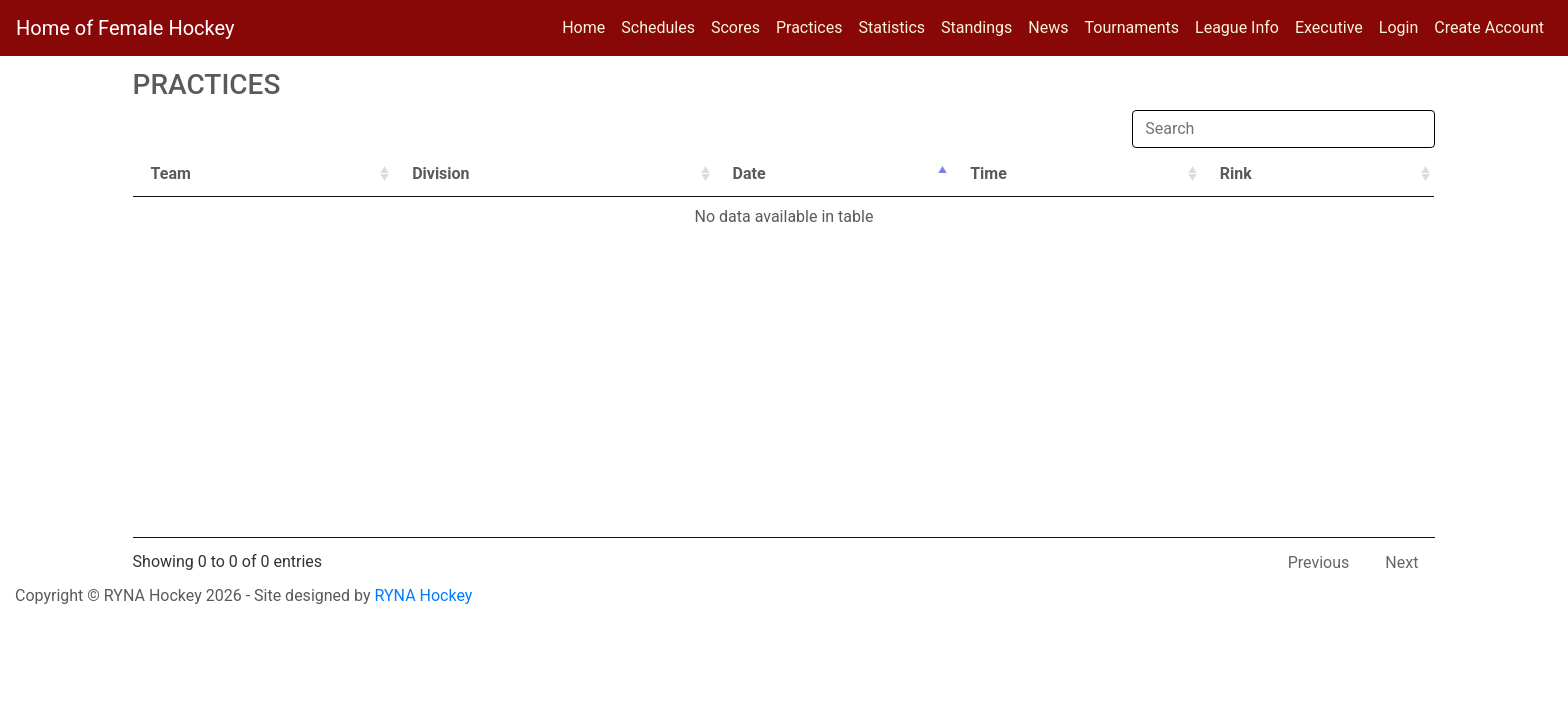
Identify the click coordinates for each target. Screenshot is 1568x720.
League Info (1237, 27)
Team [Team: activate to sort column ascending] (171, 173)
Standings (976, 27)
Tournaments (1132, 27)
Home (583, 27)
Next (1401, 562)
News (1048, 27)
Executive (1329, 27)
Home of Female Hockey (125, 28)
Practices (813, 26)
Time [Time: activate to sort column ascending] (988, 173)
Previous (1319, 562)
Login (1398, 27)
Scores (739, 26)
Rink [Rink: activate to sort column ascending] (1236, 173)
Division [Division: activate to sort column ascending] (440, 173)
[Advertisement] (784, 387)
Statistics (895, 26)
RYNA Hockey (424, 595)
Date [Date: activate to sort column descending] (749, 173)
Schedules (658, 27)
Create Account (1489, 27)
